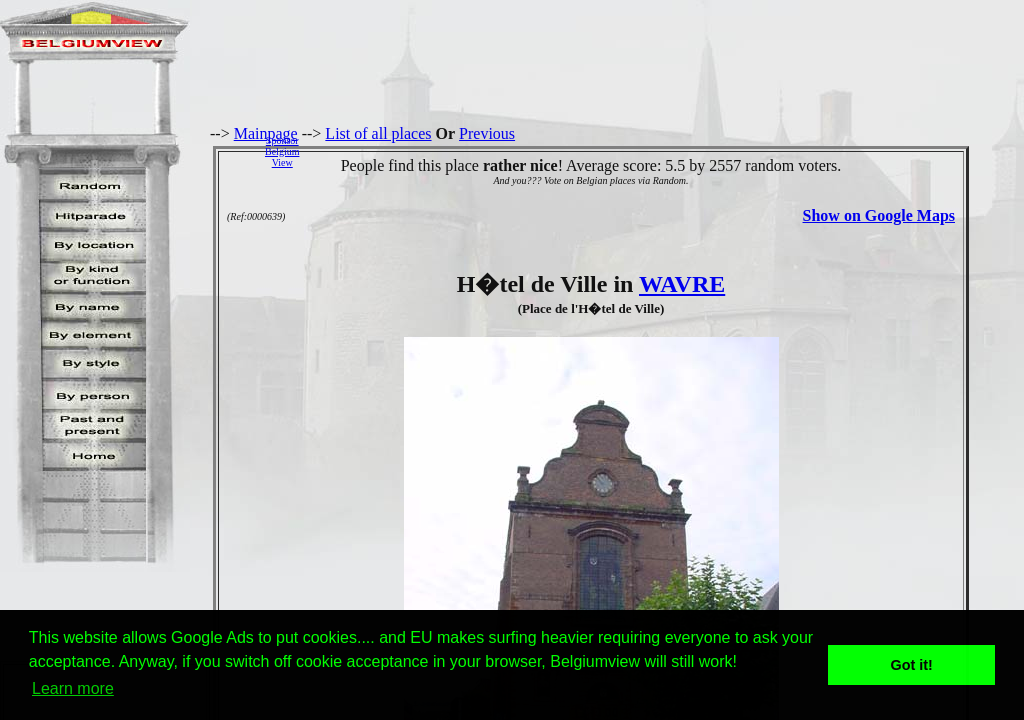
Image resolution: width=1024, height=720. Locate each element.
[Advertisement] (667, 151)
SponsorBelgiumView (282, 151)
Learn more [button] (73, 688)
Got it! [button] (912, 665)
